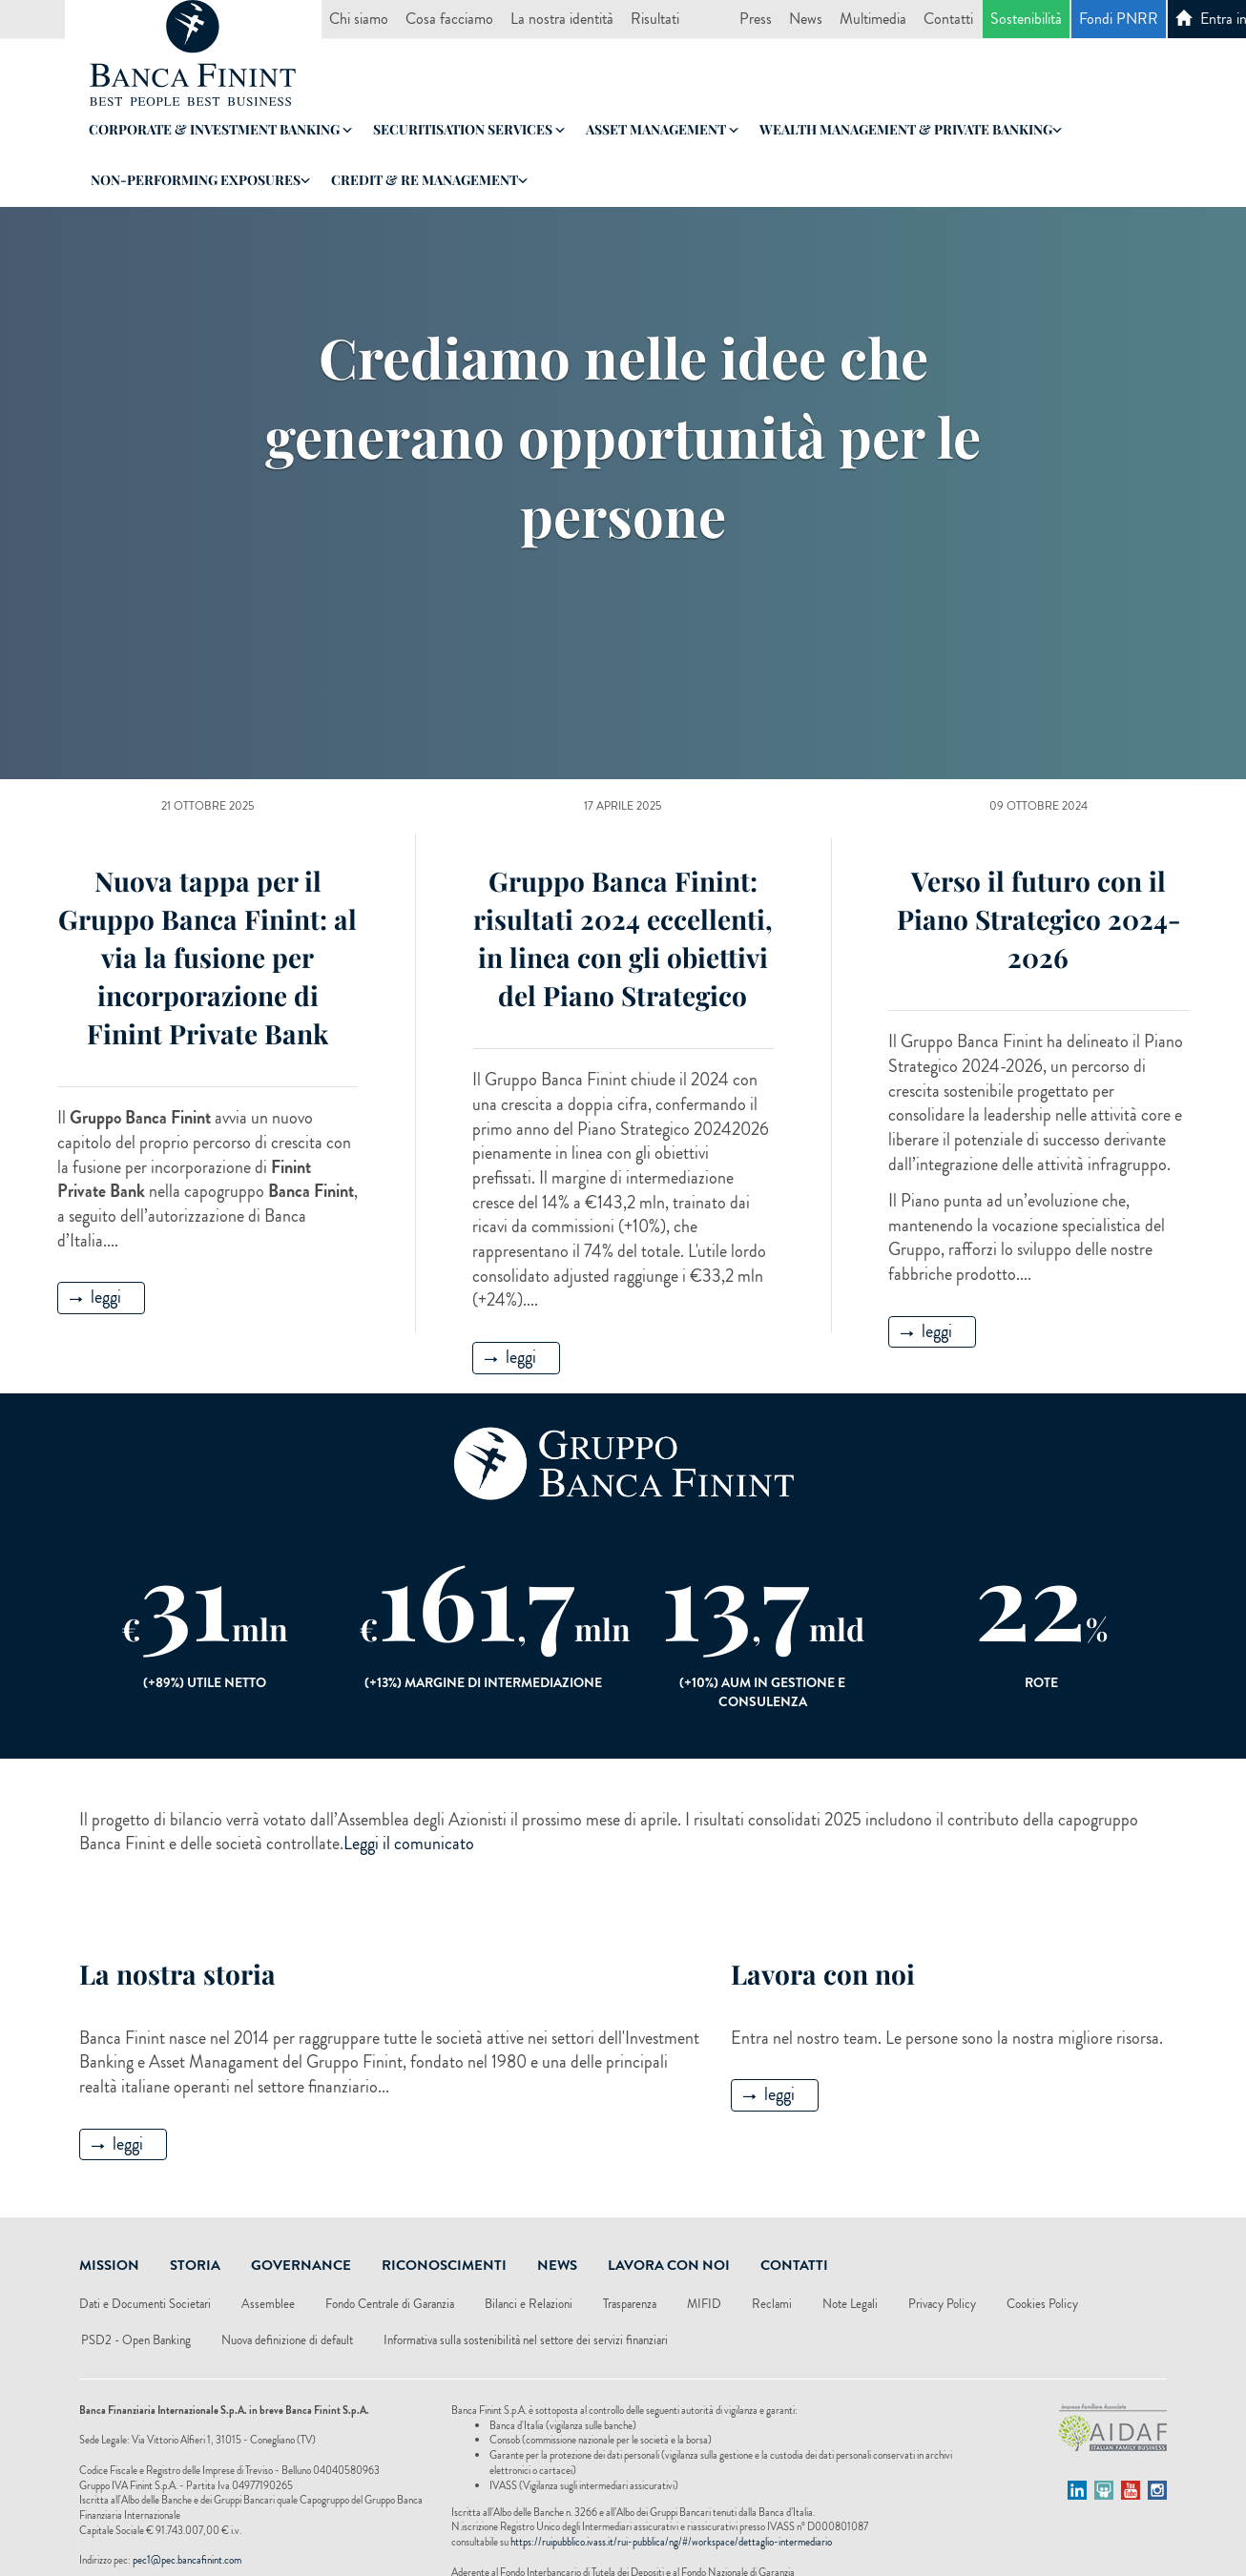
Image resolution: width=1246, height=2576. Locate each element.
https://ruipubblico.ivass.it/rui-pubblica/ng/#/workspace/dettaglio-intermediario (671, 2541)
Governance (301, 2265)
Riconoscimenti (444, 2265)
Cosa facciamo (449, 19)
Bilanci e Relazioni (528, 2304)
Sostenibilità (1026, 19)
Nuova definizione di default (287, 2340)
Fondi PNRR (1118, 19)
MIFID (704, 2304)
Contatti (948, 19)
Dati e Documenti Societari (145, 2304)
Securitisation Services (469, 129)
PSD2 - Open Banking (136, 2340)
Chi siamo (358, 19)
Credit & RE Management (429, 180)
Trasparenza (629, 2304)
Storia (195, 2265)
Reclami (772, 2304)
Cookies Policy (1042, 2304)
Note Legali (850, 2304)
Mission (109, 2265)
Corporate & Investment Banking (220, 129)
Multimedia (873, 19)
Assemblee (268, 2304)
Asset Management (662, 129)
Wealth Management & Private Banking (910, 129)
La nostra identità (561, 19)
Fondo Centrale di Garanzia (389, 2304)
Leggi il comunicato (408, 1843)
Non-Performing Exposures (200, 180)
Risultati (655, 19)
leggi (95, 1297)
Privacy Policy (942, 2304)
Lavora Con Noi (669, 2265)
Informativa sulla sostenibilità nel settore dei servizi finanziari (526, 2340)
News (805, 19)
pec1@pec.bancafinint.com (187, 2559)
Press (755, 19)
